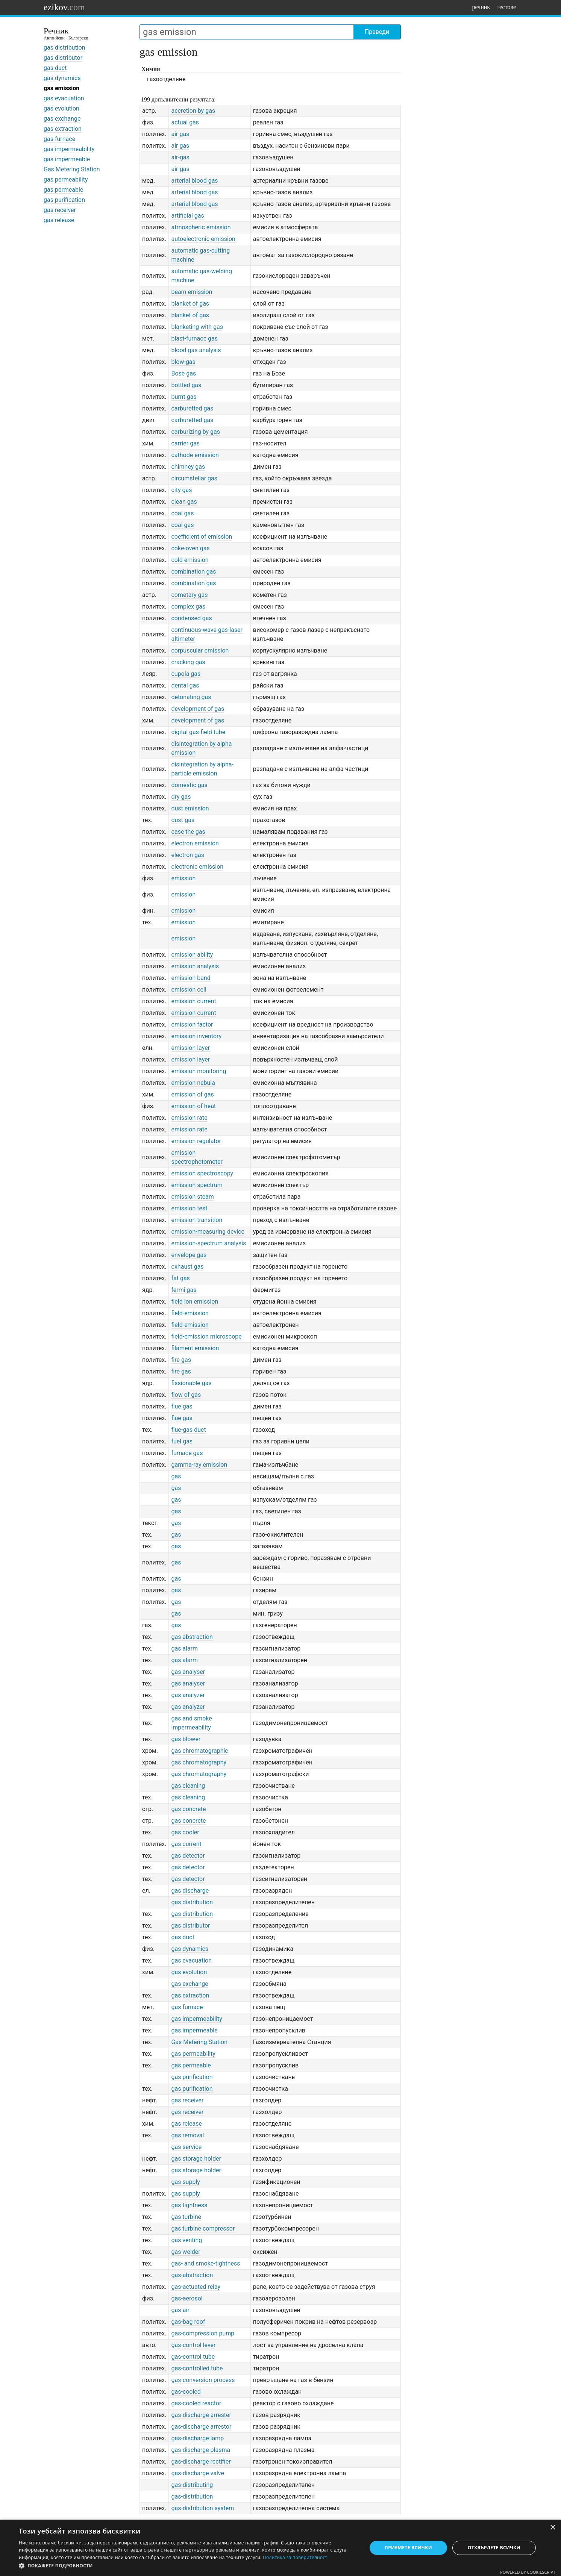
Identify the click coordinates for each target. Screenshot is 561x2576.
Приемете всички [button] (408, 2547)
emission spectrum (196, 1185)
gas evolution (61, 108)
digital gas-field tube (198, 732)
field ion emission (194, 1301)
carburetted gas (192, 408)
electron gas (187, 855)
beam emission (191, 291)
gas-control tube (193, 2356)
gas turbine (186, 2216)
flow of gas (186, 1394)
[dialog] (280, 2548)
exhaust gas (187, 1266)
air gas (180, 134)
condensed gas (191, 618)
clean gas (184, 501)
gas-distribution (192, 2496)
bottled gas (186, 385)
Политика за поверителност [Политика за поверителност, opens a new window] (295, 2557)
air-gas (180, 157)
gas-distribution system (202, 2508)
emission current (193, 1001)
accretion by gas (193, 110)
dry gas (181, 796)
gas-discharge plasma (200, 2449)
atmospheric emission (200, 227)
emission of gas (192, 1094)
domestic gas (189, 785)
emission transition (196, 1220)
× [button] (552, 2528)
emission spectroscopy (202, 1173)
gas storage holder (196, 2158)
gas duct (55, 67)
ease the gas (188, 831)
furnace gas (187, 1453)
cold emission (189, 559)
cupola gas (185, 673)
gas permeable (63, 189)
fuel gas (182, 1441)
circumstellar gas (194, 478)
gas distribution (64, 47)
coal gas (182, 513)
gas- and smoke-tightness (205, 2263)
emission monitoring (198, 1071)
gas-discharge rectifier (200, 2461)
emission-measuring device (207, 1231)
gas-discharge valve (197, 2473)
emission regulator (196, 1141)
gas (176, 1476)
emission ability (192, 954)
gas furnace (59, 138)
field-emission (189, 1313)
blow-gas (183, 361)
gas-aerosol (186, 2298)
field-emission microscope (206, 1336)
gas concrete (188, 1809)
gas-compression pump (202, 2333)
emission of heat (193, 1106)
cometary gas (189, 594)
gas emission (61, 88)
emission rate (189, 1117)
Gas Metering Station (72, 169)
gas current (186, 1844)
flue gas (181, 1406)
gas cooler (185, 1832)
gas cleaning (188, 1785)
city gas (181, 490)
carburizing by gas (195, 431)
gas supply (185, 2181)
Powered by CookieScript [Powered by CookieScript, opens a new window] (527, 2572)
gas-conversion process (203, 2380)
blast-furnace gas (194, 338)
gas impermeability (69, 149)
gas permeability (66, 179)
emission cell (188, 989)
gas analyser (188, 1671)
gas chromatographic (199, 1750)
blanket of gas (190, 303)
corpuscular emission (200, 650)
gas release (59, 220)
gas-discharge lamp (197, 2438)
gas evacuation (64, 98)
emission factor (192, 1024)
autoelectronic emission (203, 238)
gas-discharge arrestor (201, 2426)
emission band (190, 977)
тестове (506, 7)
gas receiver (60, 210)
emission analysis (195, 966)
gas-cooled (185, 2391)
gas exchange (62, 118)
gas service (186, 2146)
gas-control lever (193, 2345)
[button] (187, 2565)
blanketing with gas (197, 326)
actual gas (185, 122)
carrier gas (185, 443)
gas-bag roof (188, 2321)
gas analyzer (188, 1695)
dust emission (190, 808)
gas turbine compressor (203, 2228)
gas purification (64, 199)
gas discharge (190, 1890)
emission (183, 878)
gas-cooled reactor (196, 2403)
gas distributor (63, 57)
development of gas (197, 708)
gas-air (180, 2310)
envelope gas (188, 1254)
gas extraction (63, 128)
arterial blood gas (194, 180)
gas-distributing (192, 2484)
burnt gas (183, 396)
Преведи (377, 31)
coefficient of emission (201, 536)
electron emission (194, 843)
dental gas (185, 685)
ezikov (64, 7)
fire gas (181, 1359)
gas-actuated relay (195, 2286)
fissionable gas (191, 1383)
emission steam (192, 1196)
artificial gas (187, 215)
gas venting (186, 2240)
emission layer (190, 1047)
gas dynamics (62, 78)
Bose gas (183, 373)
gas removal (187, 2135)
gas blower (185, 1739)
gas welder (185, 2251)
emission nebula (193, 1082)
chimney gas (188, 466)
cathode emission (195, 455)
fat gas (180, 1278)
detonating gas (191, 697)
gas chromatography (198, 1762)
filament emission (195, 1348)
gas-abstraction (192, 2275)
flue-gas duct (188, 1429)
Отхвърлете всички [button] (494, 2547)
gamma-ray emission (199, 1464)
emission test (189, 1208)
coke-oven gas (190, 548)
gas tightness (189, 2205)
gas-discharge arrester (201, 2415)
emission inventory (196, 1036)
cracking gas (188, 662)
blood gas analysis (196, 350)
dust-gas (182, 820)
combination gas (193, 571)
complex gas (188, 606)
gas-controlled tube (197, 2368)
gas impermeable (67, 159)
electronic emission (197, 866)
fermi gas (183, 1289)
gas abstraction (191, 1636)
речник (481, 7)
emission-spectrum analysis (208, 1243)
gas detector (188, 1855)
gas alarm (184, 1648)
